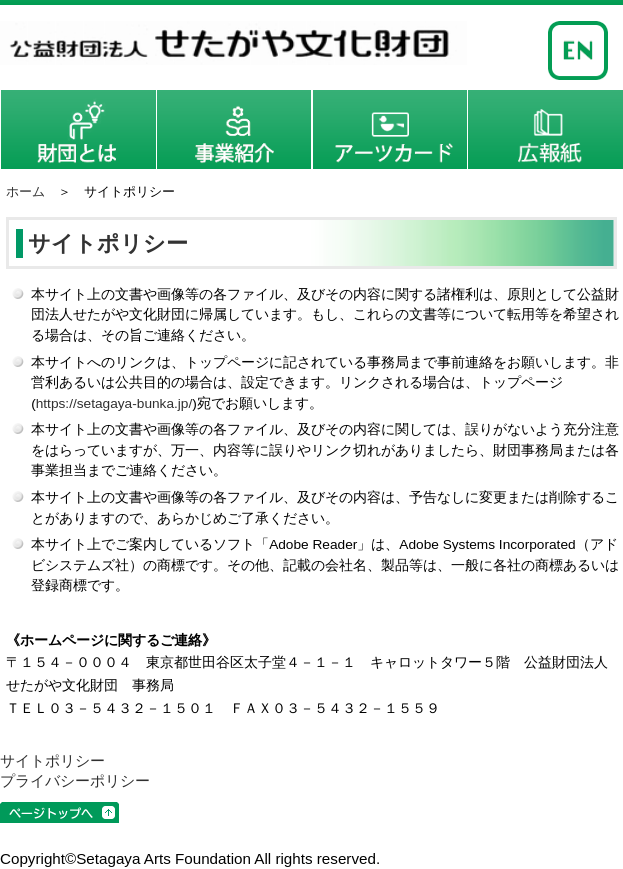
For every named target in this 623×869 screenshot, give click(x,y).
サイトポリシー (52, 760)
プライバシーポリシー (75, 780)
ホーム (25, 191)
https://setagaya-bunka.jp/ (114, 403)
